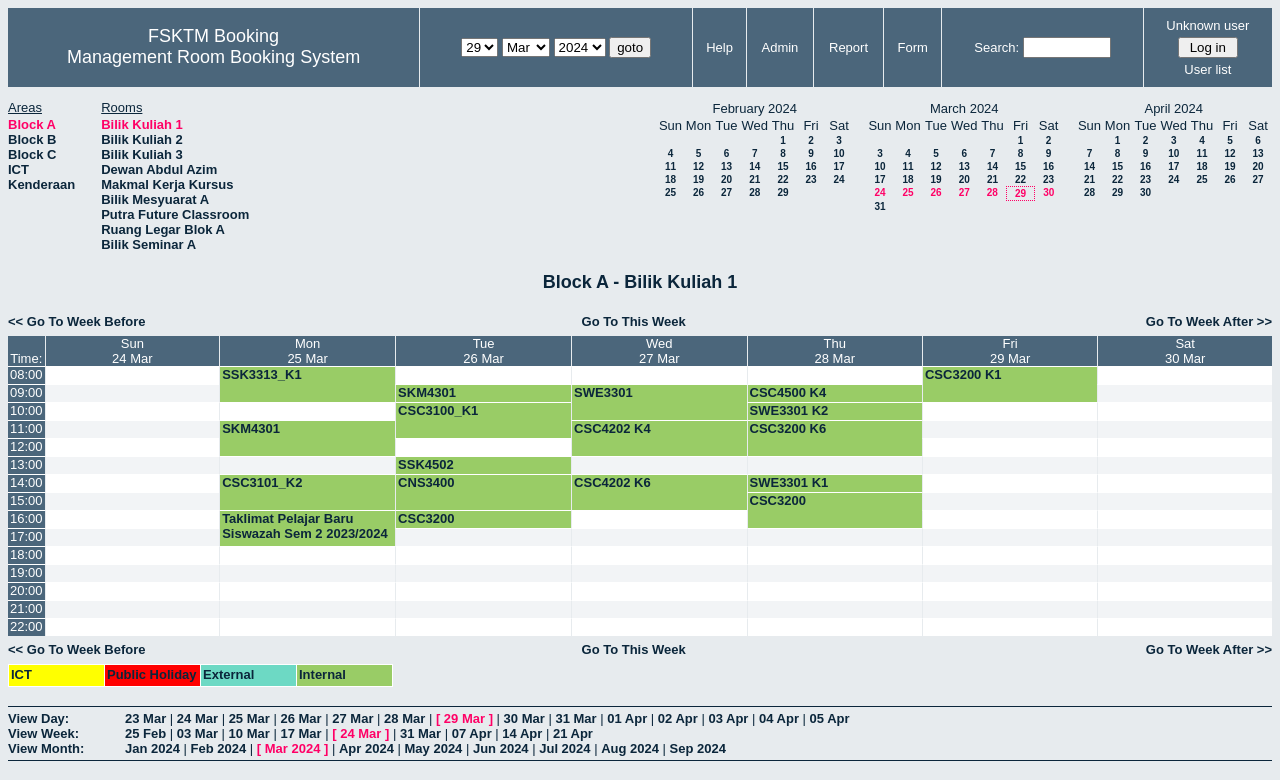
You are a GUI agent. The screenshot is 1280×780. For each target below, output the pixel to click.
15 (782, 166)
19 (698, 179)
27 (726, 192)
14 (754, 166)
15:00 (26, 500)
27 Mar (352, 718)
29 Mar (464, 718)
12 (698, 166)
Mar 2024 (293, 748)
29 (782, 192)
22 (782, 179)
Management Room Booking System (213, 57)
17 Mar (300, 733)
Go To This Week (634, 321)
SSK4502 (426, 464)
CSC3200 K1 (963, 374)
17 (838, 166)
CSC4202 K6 (612, 482)
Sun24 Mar (132, 351)
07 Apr (472, 733)
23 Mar (145, 718)
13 (726, 166)
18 (670, 179)
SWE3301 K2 (789, 410)
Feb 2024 (219, 748)
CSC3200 (778, 500)
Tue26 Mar (483, 351)
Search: (996, 47)
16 (810, 166)
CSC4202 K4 (612, 428)
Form (913, 47)
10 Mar (249, 733)
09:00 (26, 392)
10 (838, 153)
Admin (779, 47)
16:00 (26, 518)
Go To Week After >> (1209, 321)
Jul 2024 (564, 748)
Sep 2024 (698, 748)
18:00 (26, 554)
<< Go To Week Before (77, 321)
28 (754, 192)
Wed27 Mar (659, 351)
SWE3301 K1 (789, 482)
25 (670, 192)
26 (698, 192)
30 (1048, 192)
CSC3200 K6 (788, 428)
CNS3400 (426, 482)
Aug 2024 (630, 748)
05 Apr (830, 718)
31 (879, 206)
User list (1207, 69)
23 (810, 179)
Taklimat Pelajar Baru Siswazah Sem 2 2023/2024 (305, 526)
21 (754, 179)
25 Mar (249, 718)
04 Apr (779, 718)
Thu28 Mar (835, 351)
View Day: (38, 718)
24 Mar (197, 718)
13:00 (26, 464)
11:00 (26, 428)
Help (719, 47)
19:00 (26, 572)
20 (726, 179)
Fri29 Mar (1010, 351)
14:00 (26, 482)
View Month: (46, 748)
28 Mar (404, 718)
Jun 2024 (501, 748)
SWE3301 (603, 392)
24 (838, 179)
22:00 (26, 626)
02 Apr (678, 718)
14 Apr (522, 733)
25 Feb (145, 733)
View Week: (43, 733)
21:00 (26, 608)
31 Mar (575, 718)
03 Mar (197, 733)
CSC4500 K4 (788, 392)
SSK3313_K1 (262, 374)
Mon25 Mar (307, 351)
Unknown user (1207, 25)
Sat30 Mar (1185, 351)
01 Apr (627, 718)
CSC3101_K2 (262, 482)
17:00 (26, 536)
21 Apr (573, 733)
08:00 (26, 374)
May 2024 (434, 748)
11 (670, 166)
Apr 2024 (366, 748)
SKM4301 (427, 392)
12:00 (26, 446)
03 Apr (728, 718)
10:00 (26, 410)
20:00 (26, 590)
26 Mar (300, 718)
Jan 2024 (152, 748)
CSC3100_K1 (438, 410)
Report (848, 47)
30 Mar (524, 718)
